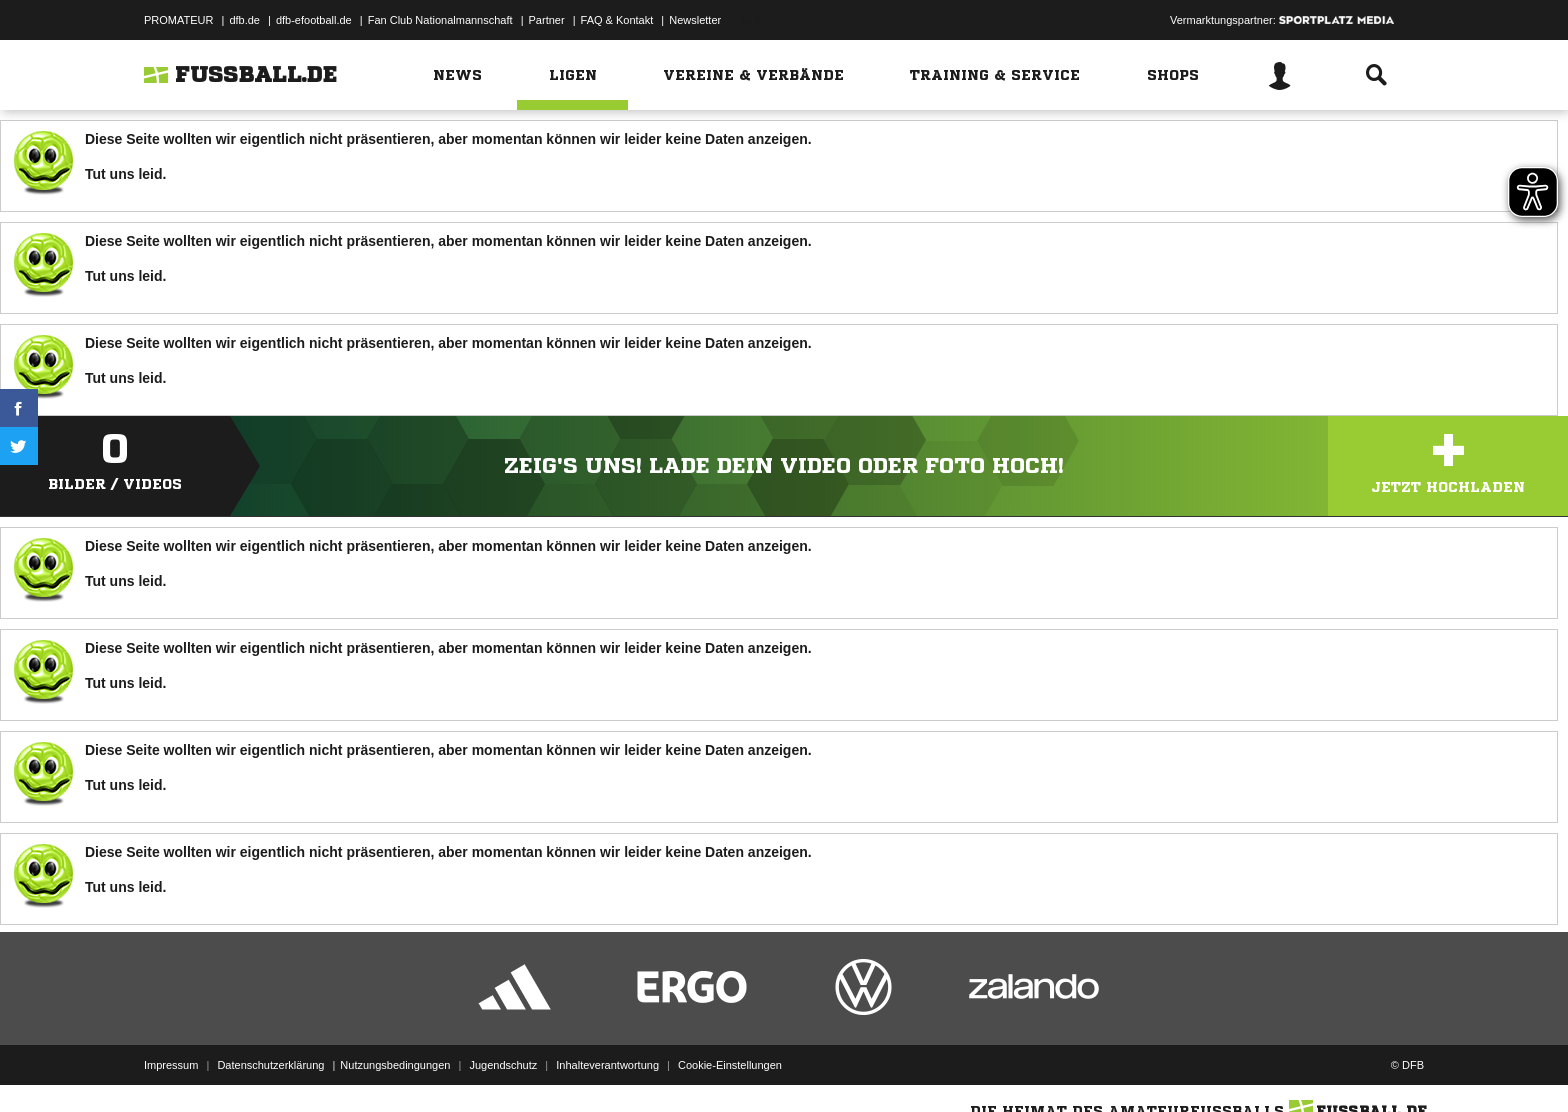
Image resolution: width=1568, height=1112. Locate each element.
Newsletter (695, 20)
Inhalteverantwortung (607, 1065)
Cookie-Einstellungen (730, 1065)
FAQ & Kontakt (617, 20)
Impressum (171, 1065)
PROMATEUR (178, 20)
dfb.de (244, 20)
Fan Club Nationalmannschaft (440, 20)
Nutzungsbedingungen (395, 1065)
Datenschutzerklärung (270, 1065)
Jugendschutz (503, 1065)
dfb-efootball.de (314, 20)
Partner (547, 20)
